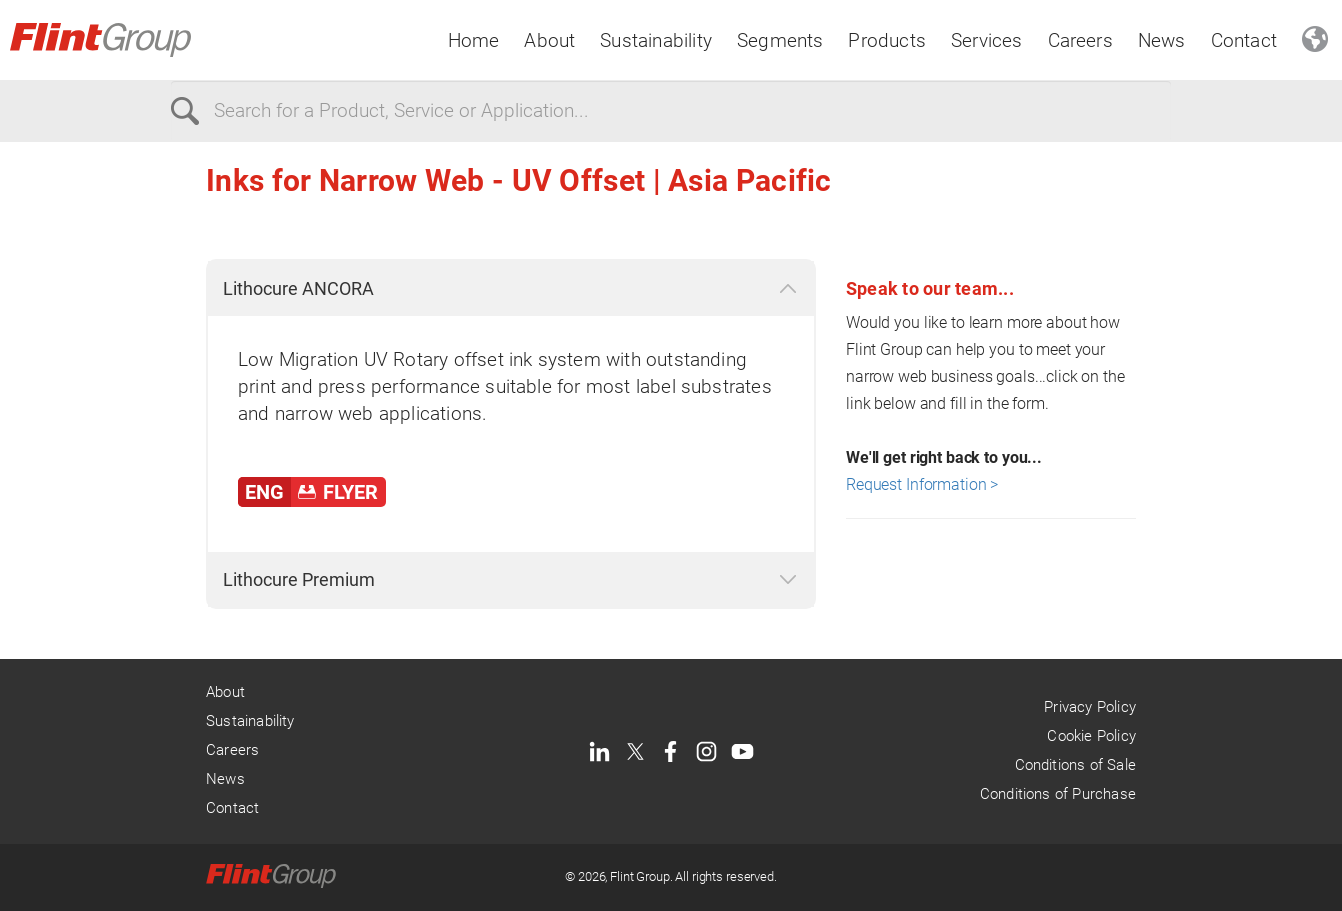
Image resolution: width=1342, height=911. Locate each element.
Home (474, 40)
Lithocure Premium (299, 579)
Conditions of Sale (1075, 765)
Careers (1080, 40)
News (1162, 40)
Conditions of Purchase (1058, 794)
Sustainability (656, 40)
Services (987, 40)
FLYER (350, 492)
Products (887, 40)
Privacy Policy (1090, 707)
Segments (780, 40)
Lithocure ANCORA (298, 288)
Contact (1244, 40)
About (549, 40)
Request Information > (922, 484)
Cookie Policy (1091, 736)
